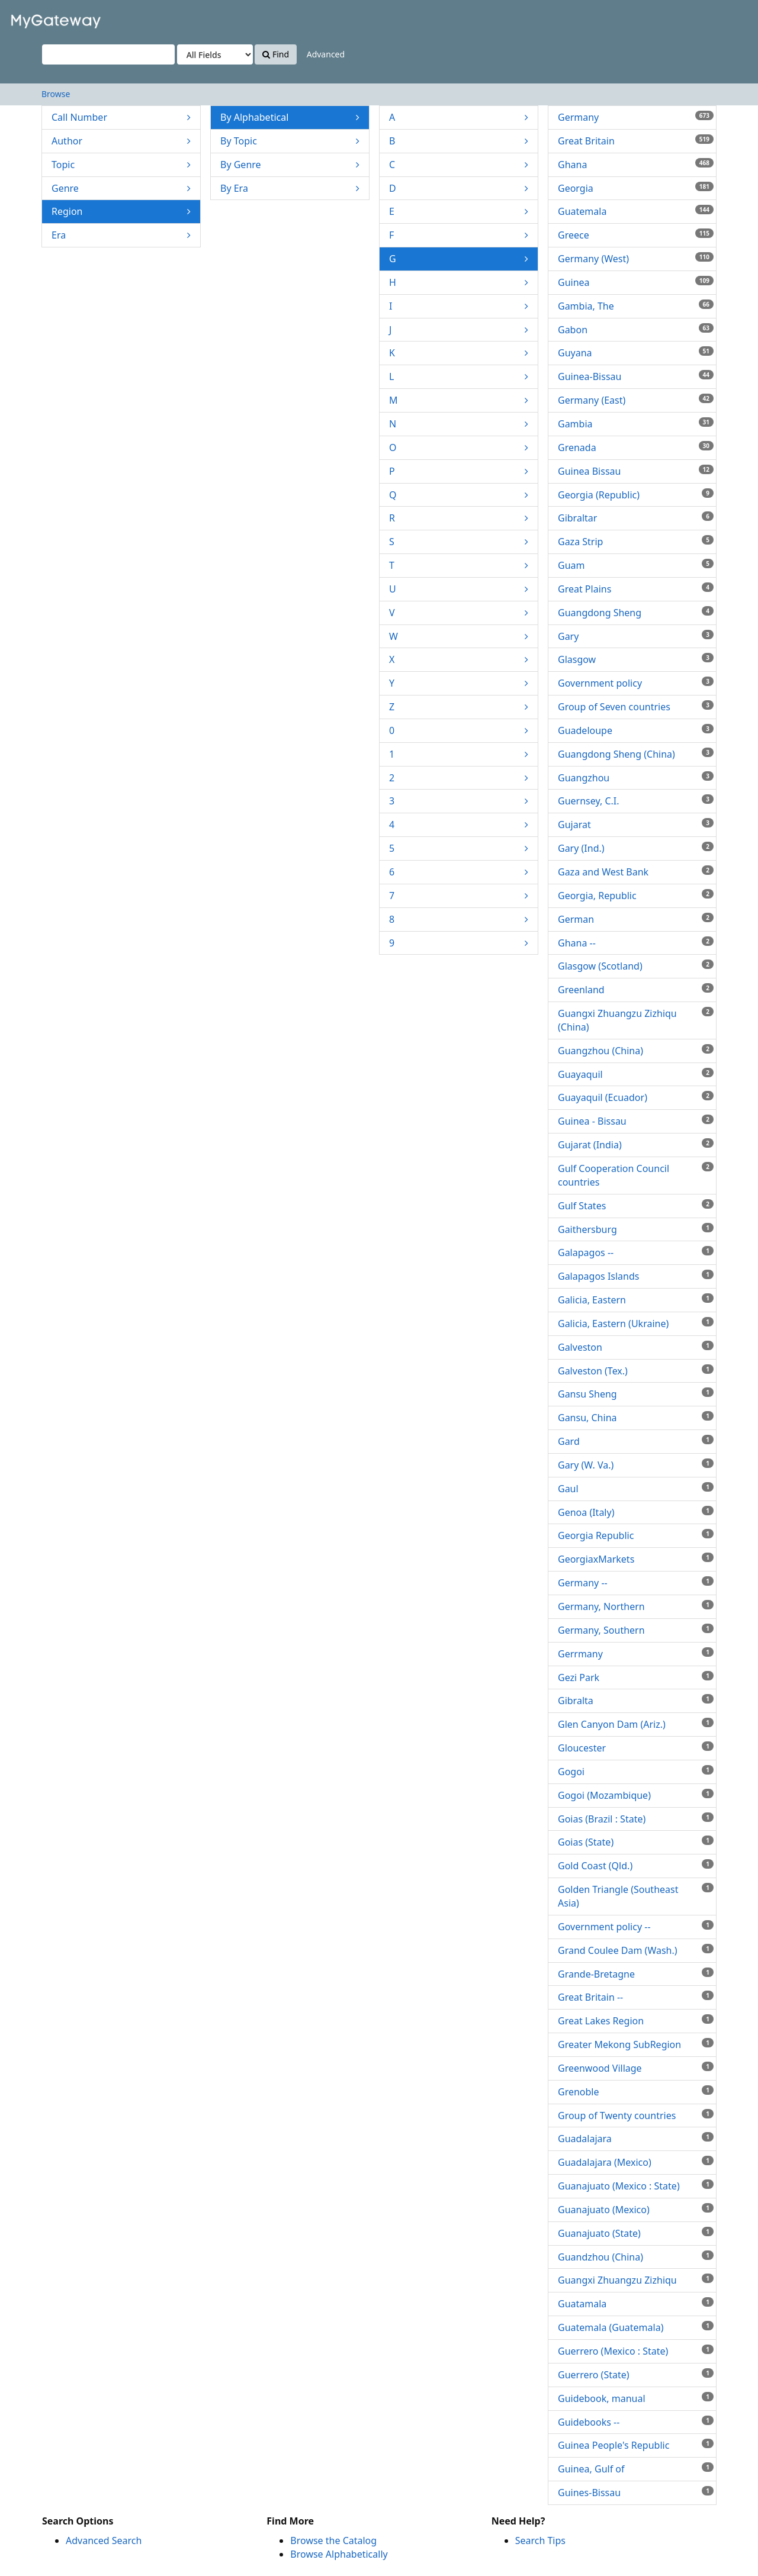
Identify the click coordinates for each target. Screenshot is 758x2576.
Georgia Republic (636, 1535)
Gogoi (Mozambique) (636, 1795)
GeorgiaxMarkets (636, 1559)
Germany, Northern (636, 1606)
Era (121, 235)
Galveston (636, 1347)
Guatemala (636, 211)
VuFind (37, 18)
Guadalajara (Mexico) (636, 2162)
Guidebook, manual (636, 2398)
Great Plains (636, 588)
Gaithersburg (636, 1229)
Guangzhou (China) (636, 1050)
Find (275, 54)
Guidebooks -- (636, 2422)
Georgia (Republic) (636, 494)
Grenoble (636, 2091)
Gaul (636, 1488)
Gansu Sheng (636, 1393)
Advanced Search (104, 2540)
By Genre (289, 165)
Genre (121, 188)
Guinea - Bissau (636, 1121)
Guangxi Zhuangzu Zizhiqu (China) (636, 1020)
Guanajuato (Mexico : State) (636, 2185)
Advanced (326, 54)
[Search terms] (108, 54)
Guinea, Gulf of (636, 2468)
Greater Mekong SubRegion (636, 2044)
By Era (289, 188)
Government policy (636, 683)
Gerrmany (636, 1653)
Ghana (636, 164)
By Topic (289, 141)
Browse (55, 93)
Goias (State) (636, 1842)
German (636, 919)
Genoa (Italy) (636, 1512)
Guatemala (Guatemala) (636, 2327)
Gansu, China (636, 1417)
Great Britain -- (636, 1997)
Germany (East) (636, 400)
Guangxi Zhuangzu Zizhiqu (636, 2280)
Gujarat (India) (636, 1144)
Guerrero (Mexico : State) (636, 2351)
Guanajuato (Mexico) (636, 2209)
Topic (121, 165)
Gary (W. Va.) (636, 1464)
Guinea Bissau (636, 471)
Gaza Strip (636, 541)
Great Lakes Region (636, 2020)
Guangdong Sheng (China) (636, 754)
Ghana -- (636, 942)
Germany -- (636, 1582)
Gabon (636, 329)
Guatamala (636, 2303)
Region (121, 211)
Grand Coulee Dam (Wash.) (636, 1950)
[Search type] (215, 54)
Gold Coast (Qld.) (636, 1865)
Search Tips (540, 2540)
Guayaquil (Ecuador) (636, 1097)
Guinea (636, 282)
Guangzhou (636, 777)
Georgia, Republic (636, 895)
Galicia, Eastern (636, 1299)
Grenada (636, 447)
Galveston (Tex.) (636, 1370)
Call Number (121, 117)
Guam (636, 565)
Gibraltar (636, 517)
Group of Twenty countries (636, 2115)
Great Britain (636, 140)
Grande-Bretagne (636, 1974)
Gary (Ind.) (636, 848)
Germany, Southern (636, 1630)
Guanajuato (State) (636, 2233)
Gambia (636, 423)
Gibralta (636, 1700)
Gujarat (636, 824)
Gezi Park (636, 1677)
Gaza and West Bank (636, 871)
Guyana (636, 352)
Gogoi (636, 1771)
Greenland (636, 989)
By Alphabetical (289, 117)
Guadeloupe (636, 730)
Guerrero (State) (636, 2374)
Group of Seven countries (636, 706)
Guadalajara (636, 2138)
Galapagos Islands (636, 1276)
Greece (636, 235)
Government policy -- (636, 1926)
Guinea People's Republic (636, 2445)
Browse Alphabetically (338, 2554)
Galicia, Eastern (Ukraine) (636, 1323)
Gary (636, 636)
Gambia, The (636, 306)
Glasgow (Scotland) (636, 966)
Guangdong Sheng (636, 612)
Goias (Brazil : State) (636, 1818)
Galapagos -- (636, 1252)
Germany (636, 117)
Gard (636, 1441)
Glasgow (636, 659)
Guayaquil (636, 1074)
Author (121, 141)
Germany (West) (636, 258)
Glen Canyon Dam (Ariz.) (636, 1724)
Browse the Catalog (333, 2540)
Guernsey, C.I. (636, 800)
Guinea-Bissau (636, 376)
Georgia (636, 188)
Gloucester (636, 1747)
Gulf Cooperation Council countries (636, 1175)
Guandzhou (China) (636, 2256)
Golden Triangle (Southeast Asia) (636, 1896)
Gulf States (636, 1205)
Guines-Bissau (636, 2492)
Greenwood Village (636, 2068)
